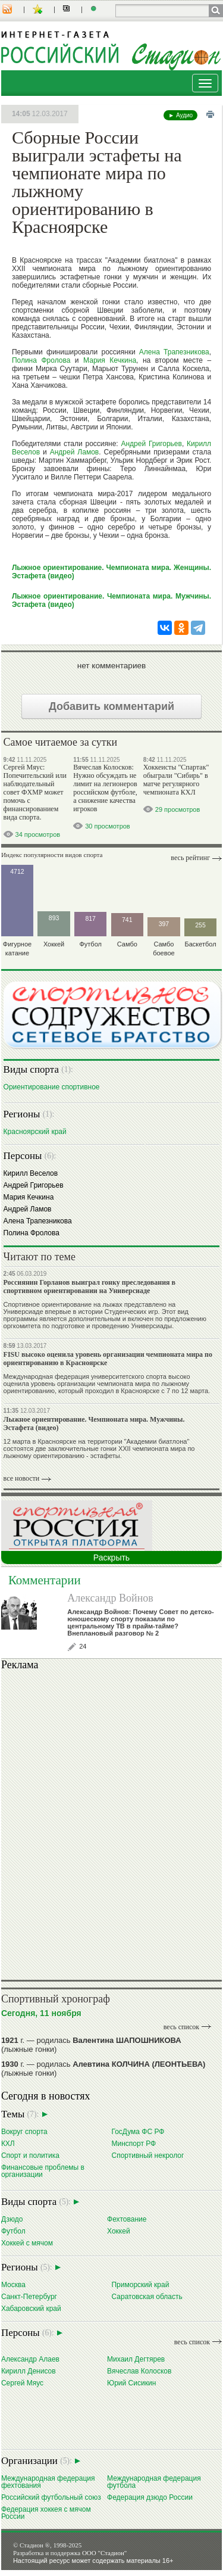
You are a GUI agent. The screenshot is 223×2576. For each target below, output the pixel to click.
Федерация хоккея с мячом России (46, 2512)
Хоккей (118, 2231)
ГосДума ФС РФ (137, 2131)
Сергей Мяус (22, 2383)
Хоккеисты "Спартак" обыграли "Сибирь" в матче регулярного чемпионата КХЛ (176, 779)
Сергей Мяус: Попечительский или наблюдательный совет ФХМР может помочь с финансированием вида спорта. (35, 792)
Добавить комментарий (111, 706)
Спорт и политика (30, 2155)
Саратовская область (146, 2296)
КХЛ (8, 2143)
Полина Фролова (41, 360)
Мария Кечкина (109, 360)
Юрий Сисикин (131, 2383)
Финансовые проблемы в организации (42, 2170)
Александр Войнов (110, 1598)
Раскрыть (111, 1557)
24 (82, 1646)
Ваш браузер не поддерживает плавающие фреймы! (111, 1823)
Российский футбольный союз (51, 2497)
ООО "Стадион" (104, 2552)
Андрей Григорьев (151, 444)
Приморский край (140, 2284)
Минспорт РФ (133, 2143)
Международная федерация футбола (154, 2481)
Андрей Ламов (74, 452)
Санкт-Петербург (29, 2296)
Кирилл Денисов (28, 2371)
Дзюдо (12, 2219)
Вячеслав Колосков (139, 2371)
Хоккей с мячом (27, 2243)
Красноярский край (35, 1131)
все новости (22, 1478)
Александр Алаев (30, 2359)
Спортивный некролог (147, 2155)
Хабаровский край (31, 2308)
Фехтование (126, 2219)
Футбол (13, 2231)
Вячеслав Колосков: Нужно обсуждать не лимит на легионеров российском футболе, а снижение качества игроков (105, 788)
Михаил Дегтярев (136, 2359)
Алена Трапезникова (174, 352)
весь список (181, 2027)
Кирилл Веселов (31, 1173)
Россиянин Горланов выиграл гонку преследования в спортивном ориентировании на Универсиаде (90, 1286)
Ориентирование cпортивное (52, 1087)
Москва (13, 2284)
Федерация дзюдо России (150, 2497)
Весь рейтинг (190, 858)
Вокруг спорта (24, 2131)
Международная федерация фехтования (48, 2481)
